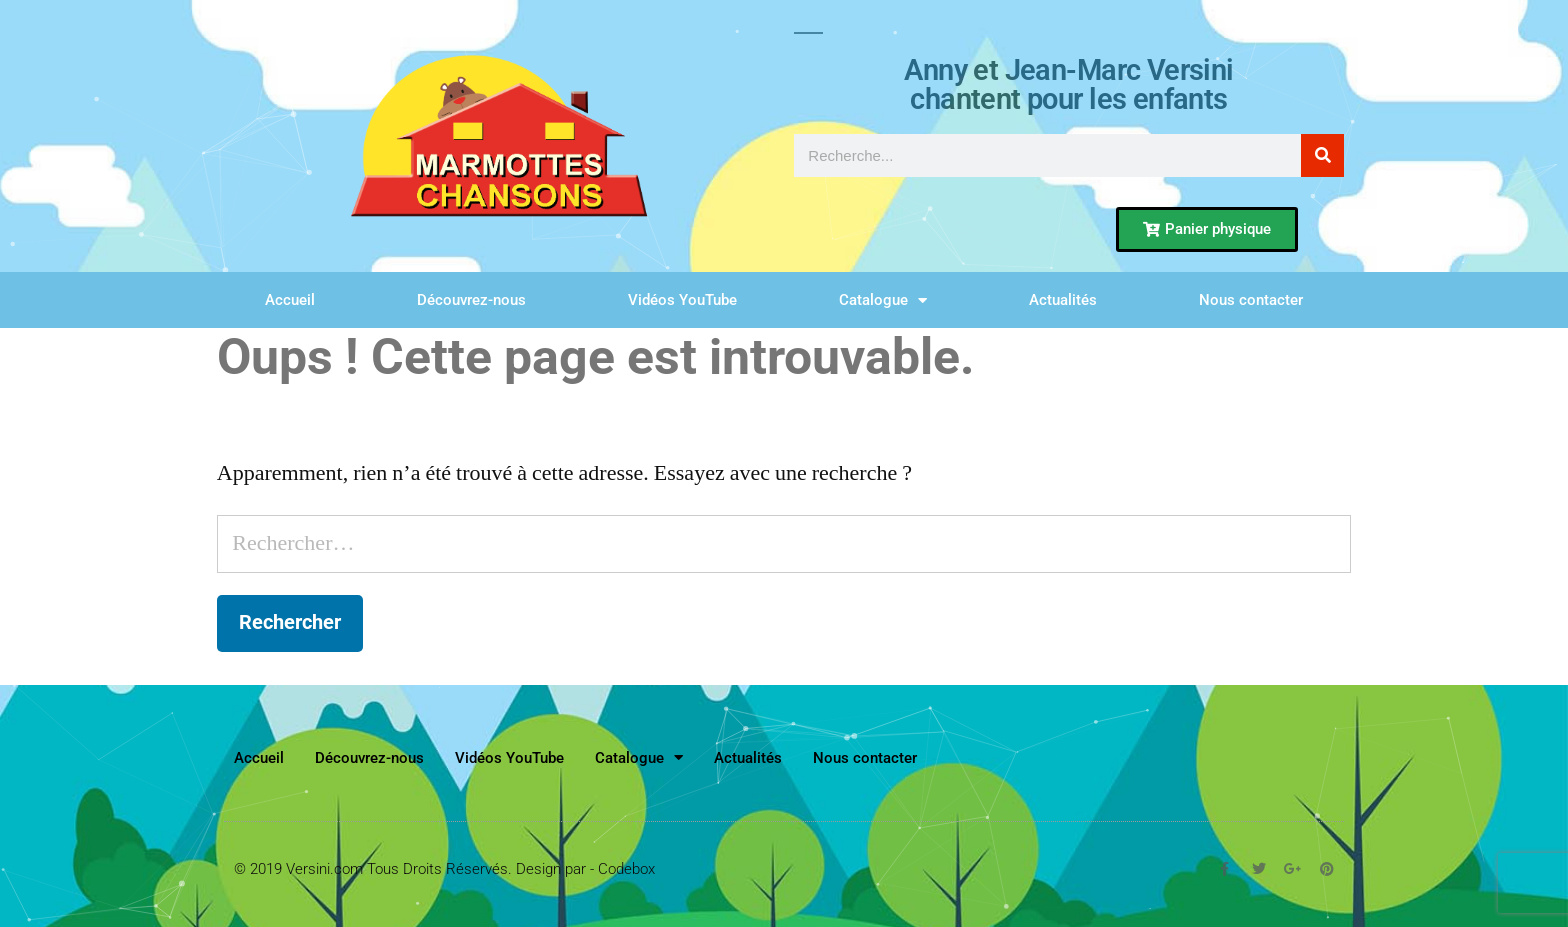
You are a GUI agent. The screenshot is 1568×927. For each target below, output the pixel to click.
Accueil (290, 300)
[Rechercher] (1322, 155)
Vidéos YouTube (682, 300)
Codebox (626, 869)
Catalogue (883, 300)
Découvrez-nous (471, 300)
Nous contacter (1251, 300)
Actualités (1063, 300)
